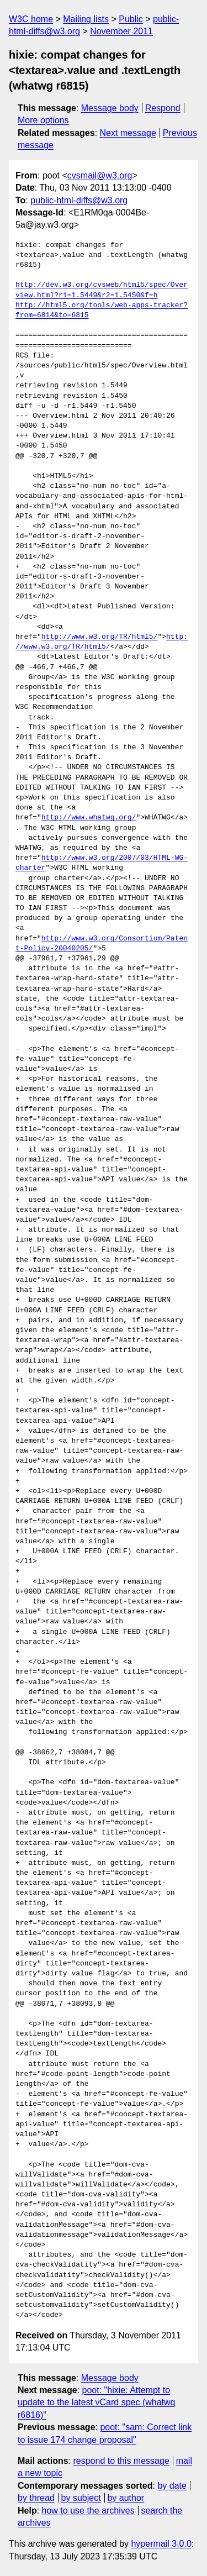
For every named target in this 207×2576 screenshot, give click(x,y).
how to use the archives (88, 2510)
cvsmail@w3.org (99, 175)
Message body (110, 108)
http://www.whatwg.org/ (88, 818)
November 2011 (121, 31)
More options (43, 120)
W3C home (31, 19)
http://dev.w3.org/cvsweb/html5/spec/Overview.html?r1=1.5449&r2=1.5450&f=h (101, 290)
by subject (81, 2498)
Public (131, 19)
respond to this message (121, 2460)
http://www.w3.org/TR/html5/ (99, 637)
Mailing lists (86, 19)
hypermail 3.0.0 (161, 2543)
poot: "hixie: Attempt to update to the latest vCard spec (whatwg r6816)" (97, 2402)
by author (125, 2498)
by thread (36, 2498)
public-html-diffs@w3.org (79, 200)
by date (171, 2485)
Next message (128, 133)
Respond (163, 108)
